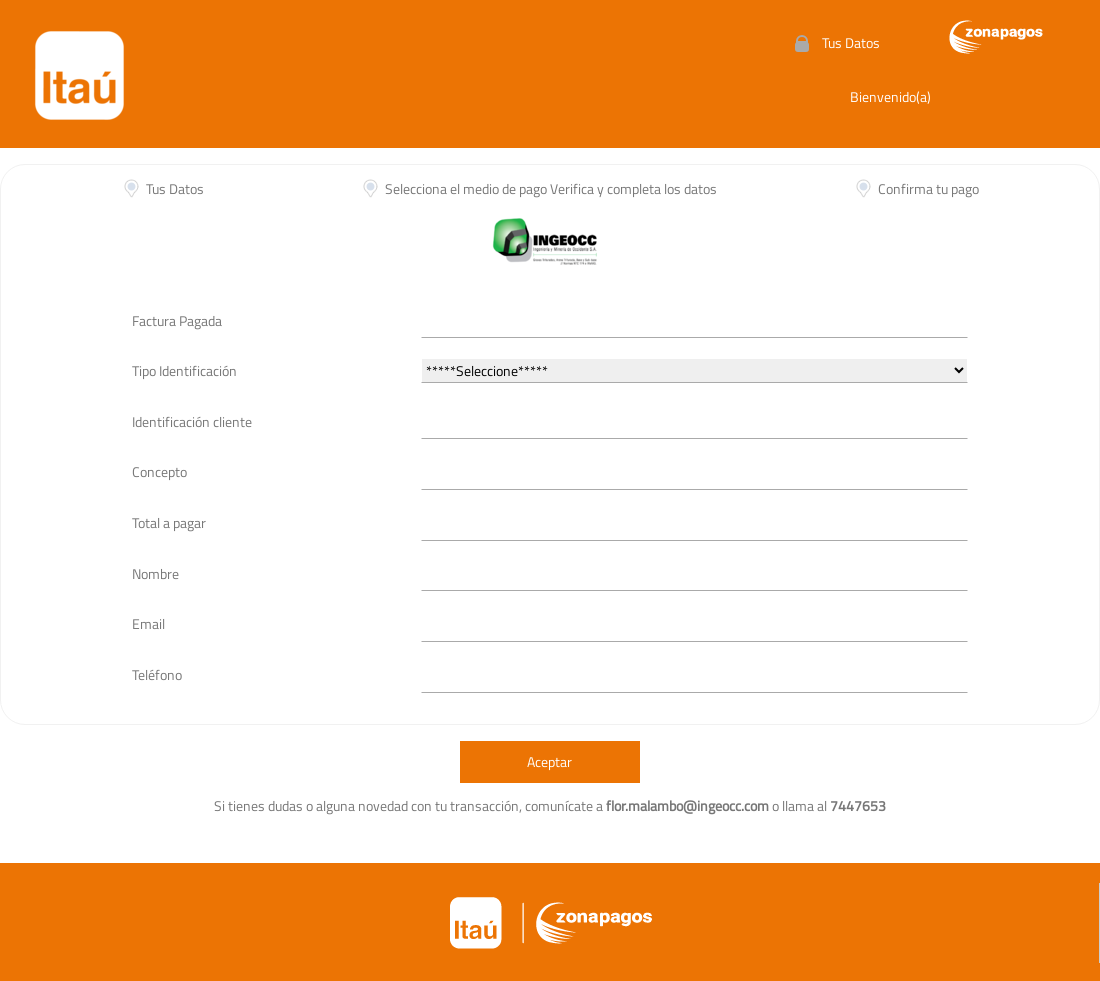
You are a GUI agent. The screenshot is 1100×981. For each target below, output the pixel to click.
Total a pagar (169, 522)
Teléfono (157, 674)
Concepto (159, 471)
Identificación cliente (192, 421)
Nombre (155, 573)
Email (148, 623)
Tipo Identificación (184, 370)
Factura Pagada (177, 320)
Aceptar (549, 761)
